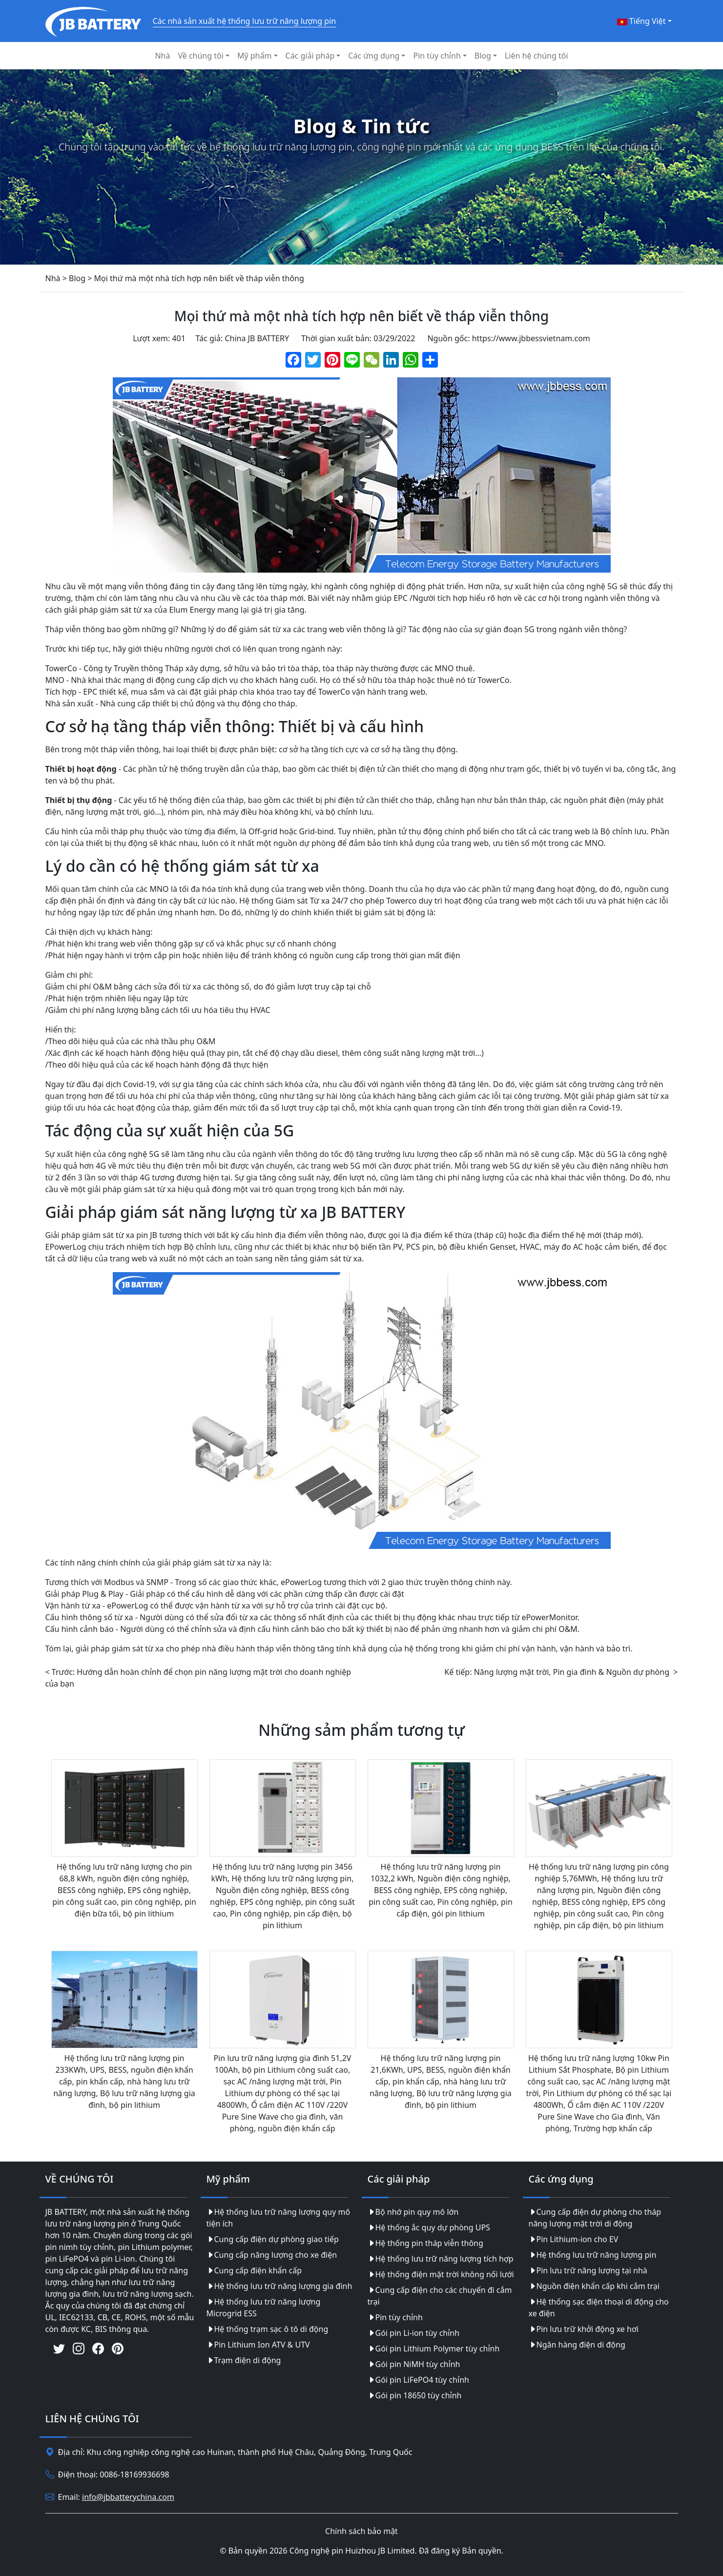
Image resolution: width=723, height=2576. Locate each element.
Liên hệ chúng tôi (536, 55)
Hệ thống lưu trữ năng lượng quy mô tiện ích (279, 2217)
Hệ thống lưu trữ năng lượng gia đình (279, 2286)
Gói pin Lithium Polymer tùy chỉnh (434, 2348)
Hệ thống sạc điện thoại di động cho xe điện (599, 2307)
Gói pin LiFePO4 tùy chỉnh (418, 2379)
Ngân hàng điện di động (577, 2344)
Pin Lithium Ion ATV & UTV (258, 2344)
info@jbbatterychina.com (128, 2497)
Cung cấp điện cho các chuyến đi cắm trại (440, 2296)
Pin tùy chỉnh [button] (436, 55)
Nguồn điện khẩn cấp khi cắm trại (594, 2286)
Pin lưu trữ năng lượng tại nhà (588, 2270)
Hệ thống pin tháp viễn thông (425, 2243)
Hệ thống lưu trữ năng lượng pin (593, 2254)
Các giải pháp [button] (310, 55)
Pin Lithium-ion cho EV (574, 2239)
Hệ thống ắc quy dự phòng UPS (429, 2227)
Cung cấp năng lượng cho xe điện (272, 2254)
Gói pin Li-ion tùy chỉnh (414, 2333)
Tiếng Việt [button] (641, 21)
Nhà (162, 55)
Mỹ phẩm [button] (254, 55)
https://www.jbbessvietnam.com (531, 338)
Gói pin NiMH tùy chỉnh (414, 2364)
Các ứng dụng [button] (373, 55)
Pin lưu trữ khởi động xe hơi (584, 2329)
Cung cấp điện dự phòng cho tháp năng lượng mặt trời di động (595, 2217)
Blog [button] (483, 55)
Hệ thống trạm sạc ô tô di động (268, 2329)
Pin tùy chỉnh (395, 2317)
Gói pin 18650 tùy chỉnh (415, 2395)
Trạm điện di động (244, 2360)
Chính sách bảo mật (361, 2531)
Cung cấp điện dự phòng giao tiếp (273, 2239)
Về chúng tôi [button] (200, 55)
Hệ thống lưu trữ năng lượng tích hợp (441, 2258)
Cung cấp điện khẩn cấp (254, 2270)
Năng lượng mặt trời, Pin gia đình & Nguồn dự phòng (571, 1672)
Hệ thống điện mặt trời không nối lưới (441, 2274)
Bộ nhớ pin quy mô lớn (413, 2211)
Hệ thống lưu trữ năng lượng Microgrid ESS (264, 2307)
